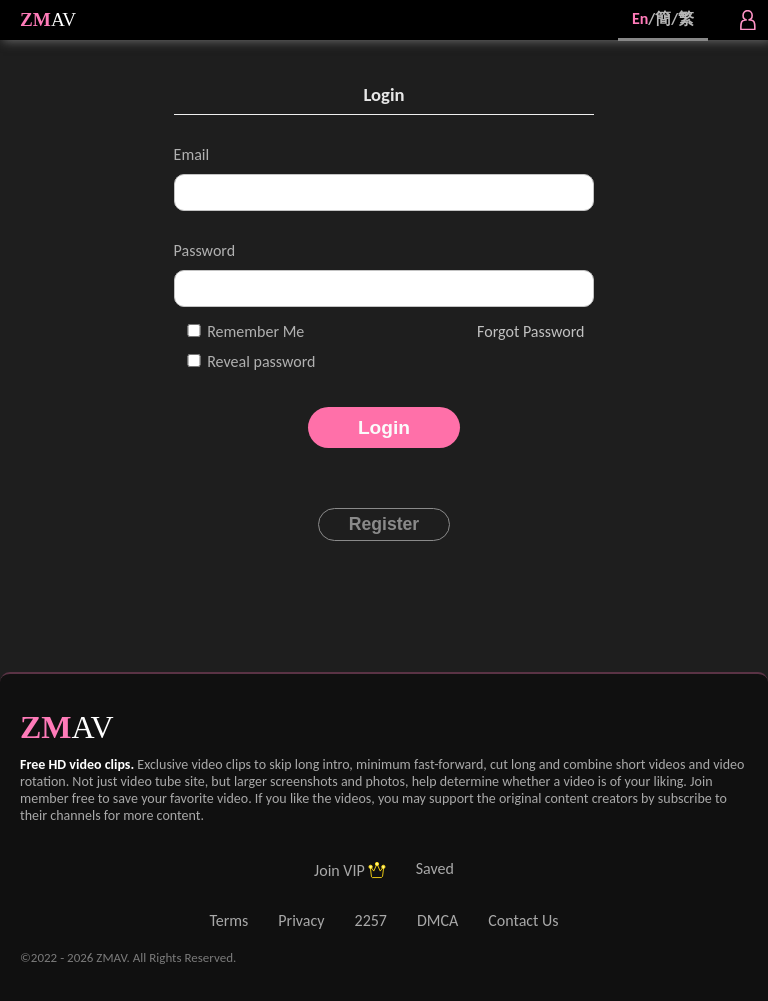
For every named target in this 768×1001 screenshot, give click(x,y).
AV (63, 19)
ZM (35, 19)
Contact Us (523, 920)
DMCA (437, 920)
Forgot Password (530, 331)
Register (384, 524)
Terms (228, 920)
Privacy (301, 920)
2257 (371, 920)
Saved (435, 868)
